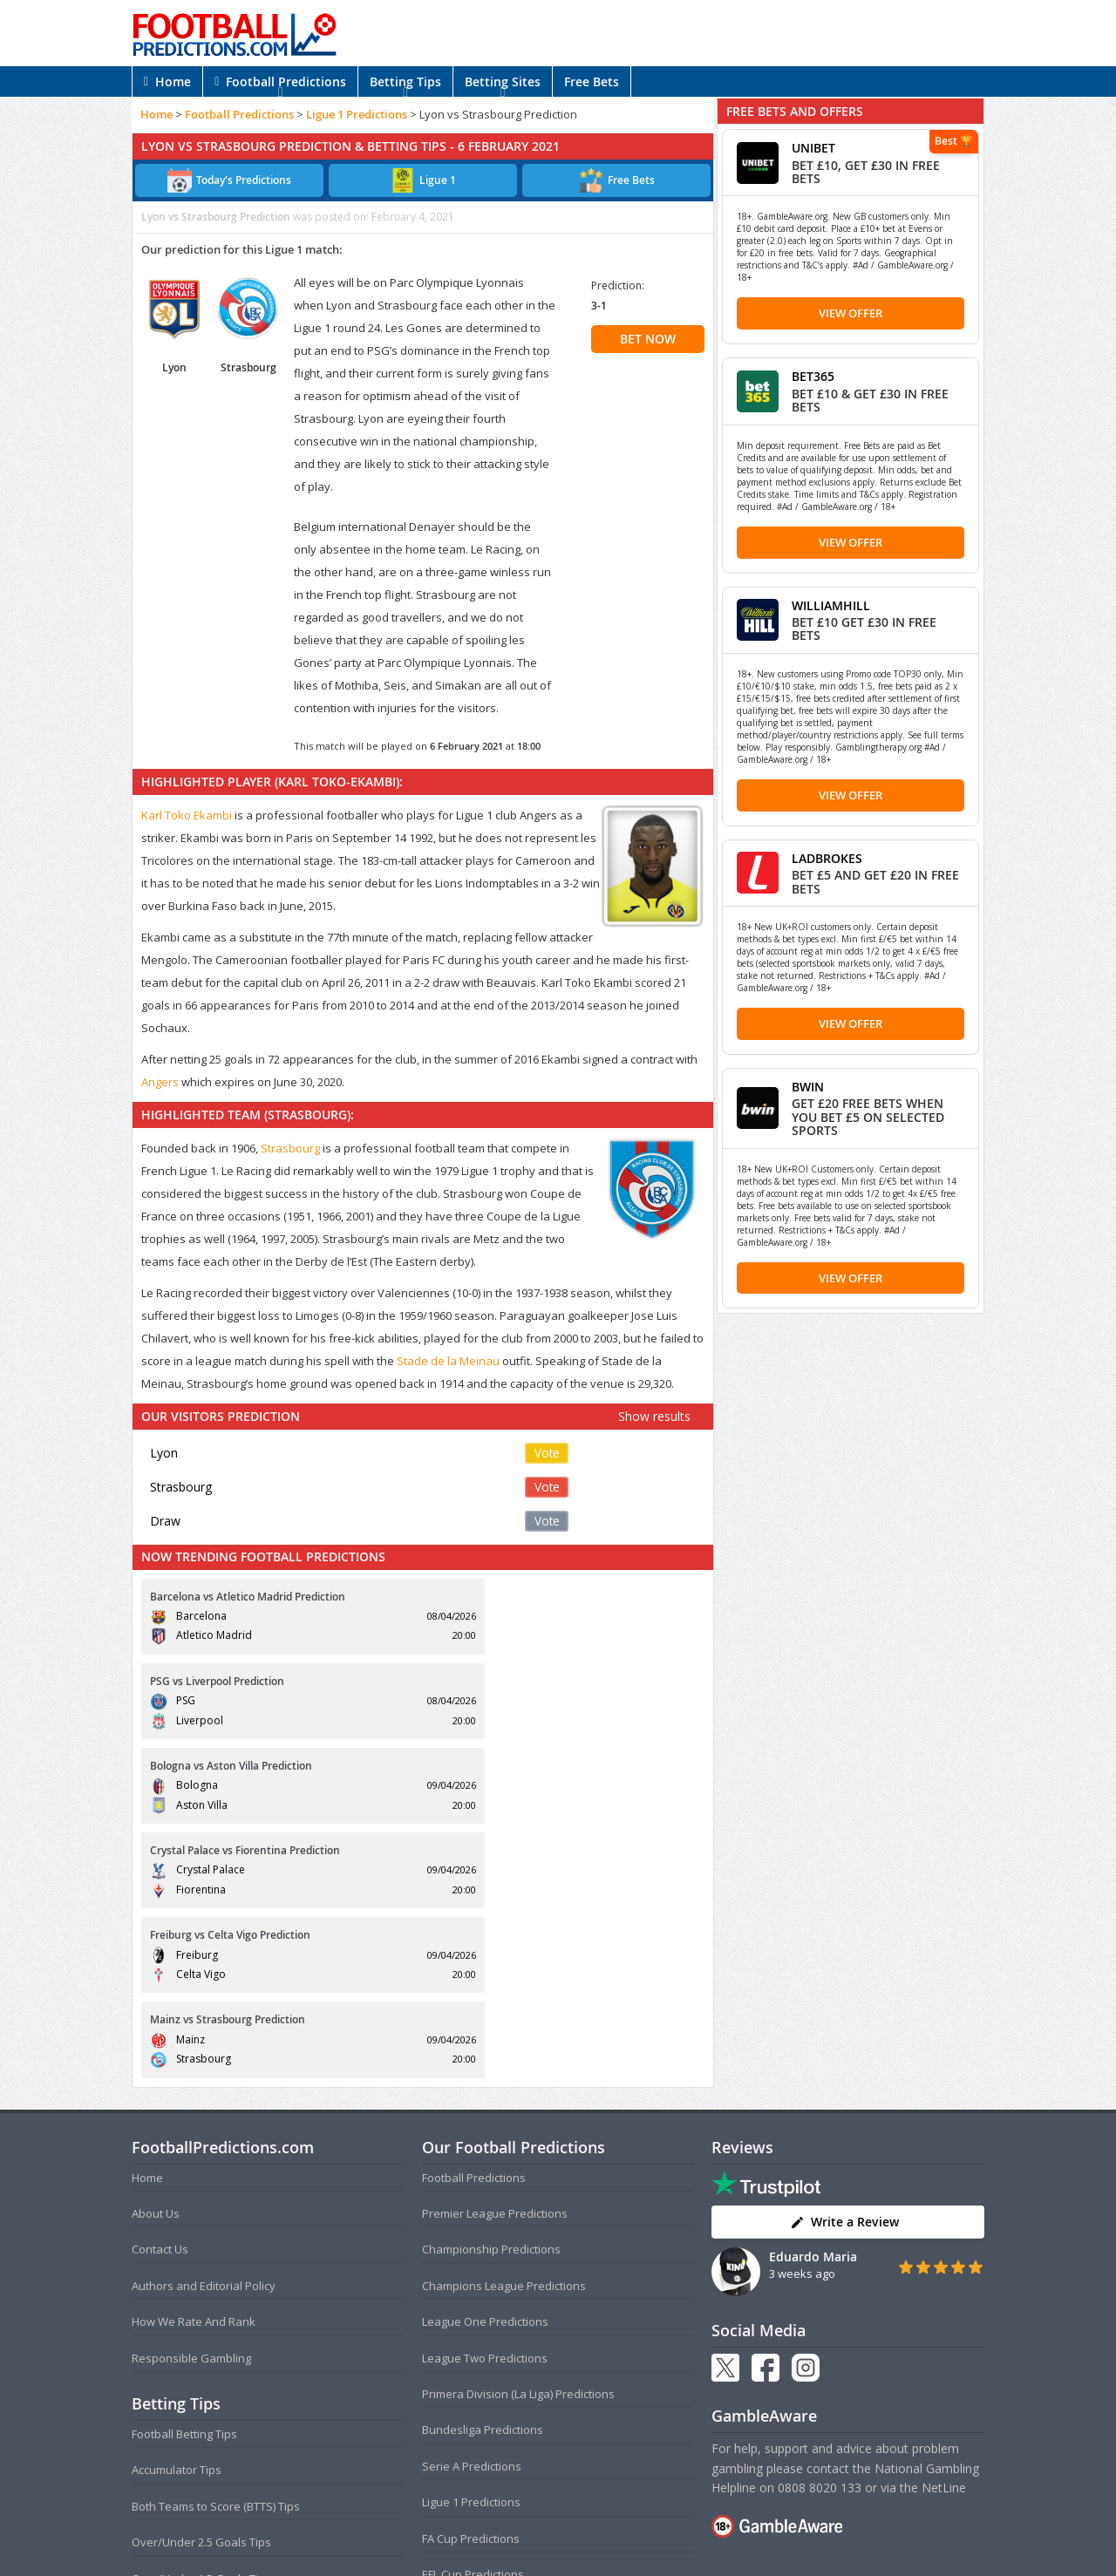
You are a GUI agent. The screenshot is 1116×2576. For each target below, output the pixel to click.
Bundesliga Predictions (482, 2176)
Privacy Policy (587, 2527)
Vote (547, 1452)
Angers (160, 1082)
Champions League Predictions (504, 2031)
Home (167, 81)
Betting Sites (503, 81)
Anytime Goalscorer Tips (196, 2396)
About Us (156, 1959)
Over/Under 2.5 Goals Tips (201, 2288)
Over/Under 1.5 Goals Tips (201, 2324)
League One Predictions (485, 2068)
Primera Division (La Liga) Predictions (518, 2139)
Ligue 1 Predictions (356, 114)
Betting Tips (405, 81)
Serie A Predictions (471, 2211)
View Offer (850, 313)
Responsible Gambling (191, 2103)
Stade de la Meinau (448, 1361)
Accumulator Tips (176, 2216)
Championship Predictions (491, 1995)
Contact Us (160, 1995)
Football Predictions (280, 81)
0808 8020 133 (819, 2233)
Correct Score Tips (180, 2360)
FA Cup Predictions (471, 2284)
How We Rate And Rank (193, 2068)
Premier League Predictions (495, 1959)
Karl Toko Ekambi (186, 815)
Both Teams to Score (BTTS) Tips (216, 2252)
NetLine (944, 2233)
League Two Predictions (485, 2103)
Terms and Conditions (490, 2527)
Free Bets (591, 81)
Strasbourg (290, 1148)
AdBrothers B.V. (628, 2555)
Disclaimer (655, 2527)
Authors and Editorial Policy (204, 2031)
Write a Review (844, 1968)
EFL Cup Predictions (473, 2320)
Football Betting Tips (184, 2179)
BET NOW (648, 338)
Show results (654, 1416)
